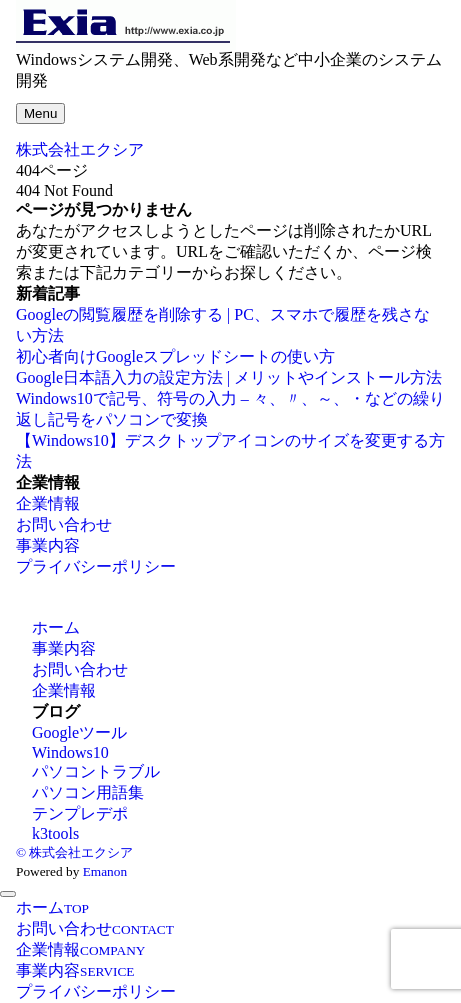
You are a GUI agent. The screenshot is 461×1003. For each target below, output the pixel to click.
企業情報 (48, 503)
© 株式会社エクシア (74, 852)
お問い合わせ (64, 524)
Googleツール (79, 732)
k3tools (55, 833)
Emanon (105, 871)
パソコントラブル (96, 771)
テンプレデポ (80, 813)
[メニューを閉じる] (8, 894)
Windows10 (70, 752)
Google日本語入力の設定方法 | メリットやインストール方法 (229, 377)
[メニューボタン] (40, 113)
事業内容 (48, 545)
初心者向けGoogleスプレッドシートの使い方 (175, 356)
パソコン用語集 (88, 792)
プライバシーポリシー (96, 566)
